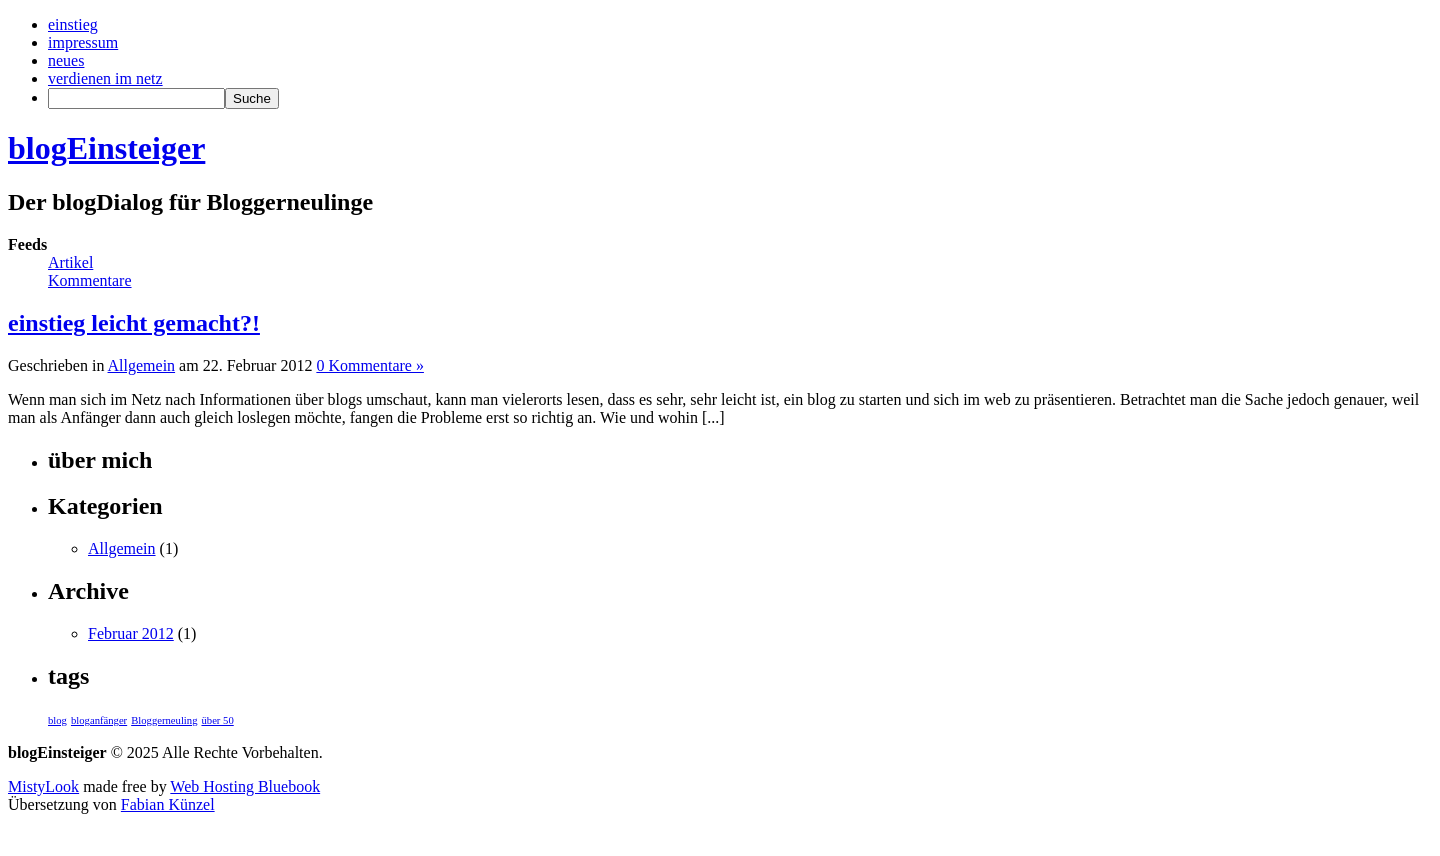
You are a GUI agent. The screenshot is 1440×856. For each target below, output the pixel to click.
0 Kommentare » (370, 365)
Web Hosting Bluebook (245, 786)
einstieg (73, 24)
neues (66, 60)
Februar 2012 (131, 633)
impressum (83, 42)
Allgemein (142, 365)
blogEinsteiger (106, 148)
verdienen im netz (105, 78)
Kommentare (90, 280)
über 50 (217, 720)
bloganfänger (99, 720)
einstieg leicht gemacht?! (134, 323)
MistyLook (43, 786)
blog (57, 720)
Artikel (70, 262)
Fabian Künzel (168, 804)
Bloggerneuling (164, 720)
